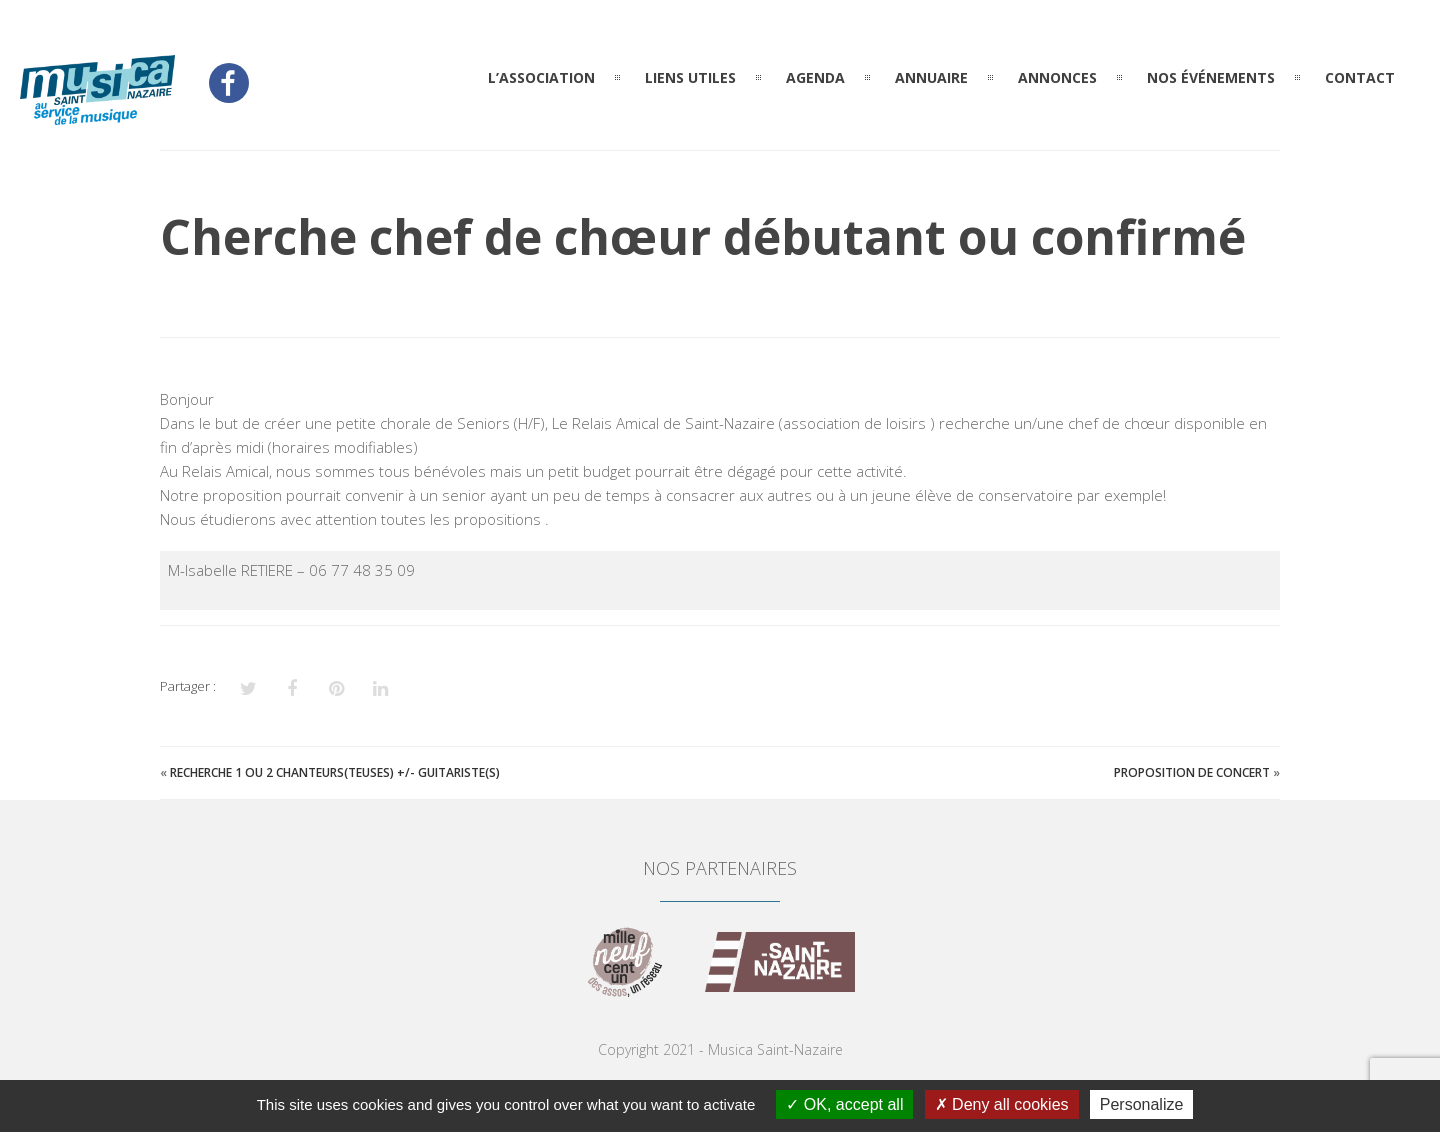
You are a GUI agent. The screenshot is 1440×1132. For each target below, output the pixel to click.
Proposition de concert (1192, 772)
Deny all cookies (1002, 1104)
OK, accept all (844, 1104)
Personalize (1142, 1104)
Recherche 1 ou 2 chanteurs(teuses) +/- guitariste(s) (335, 772)
